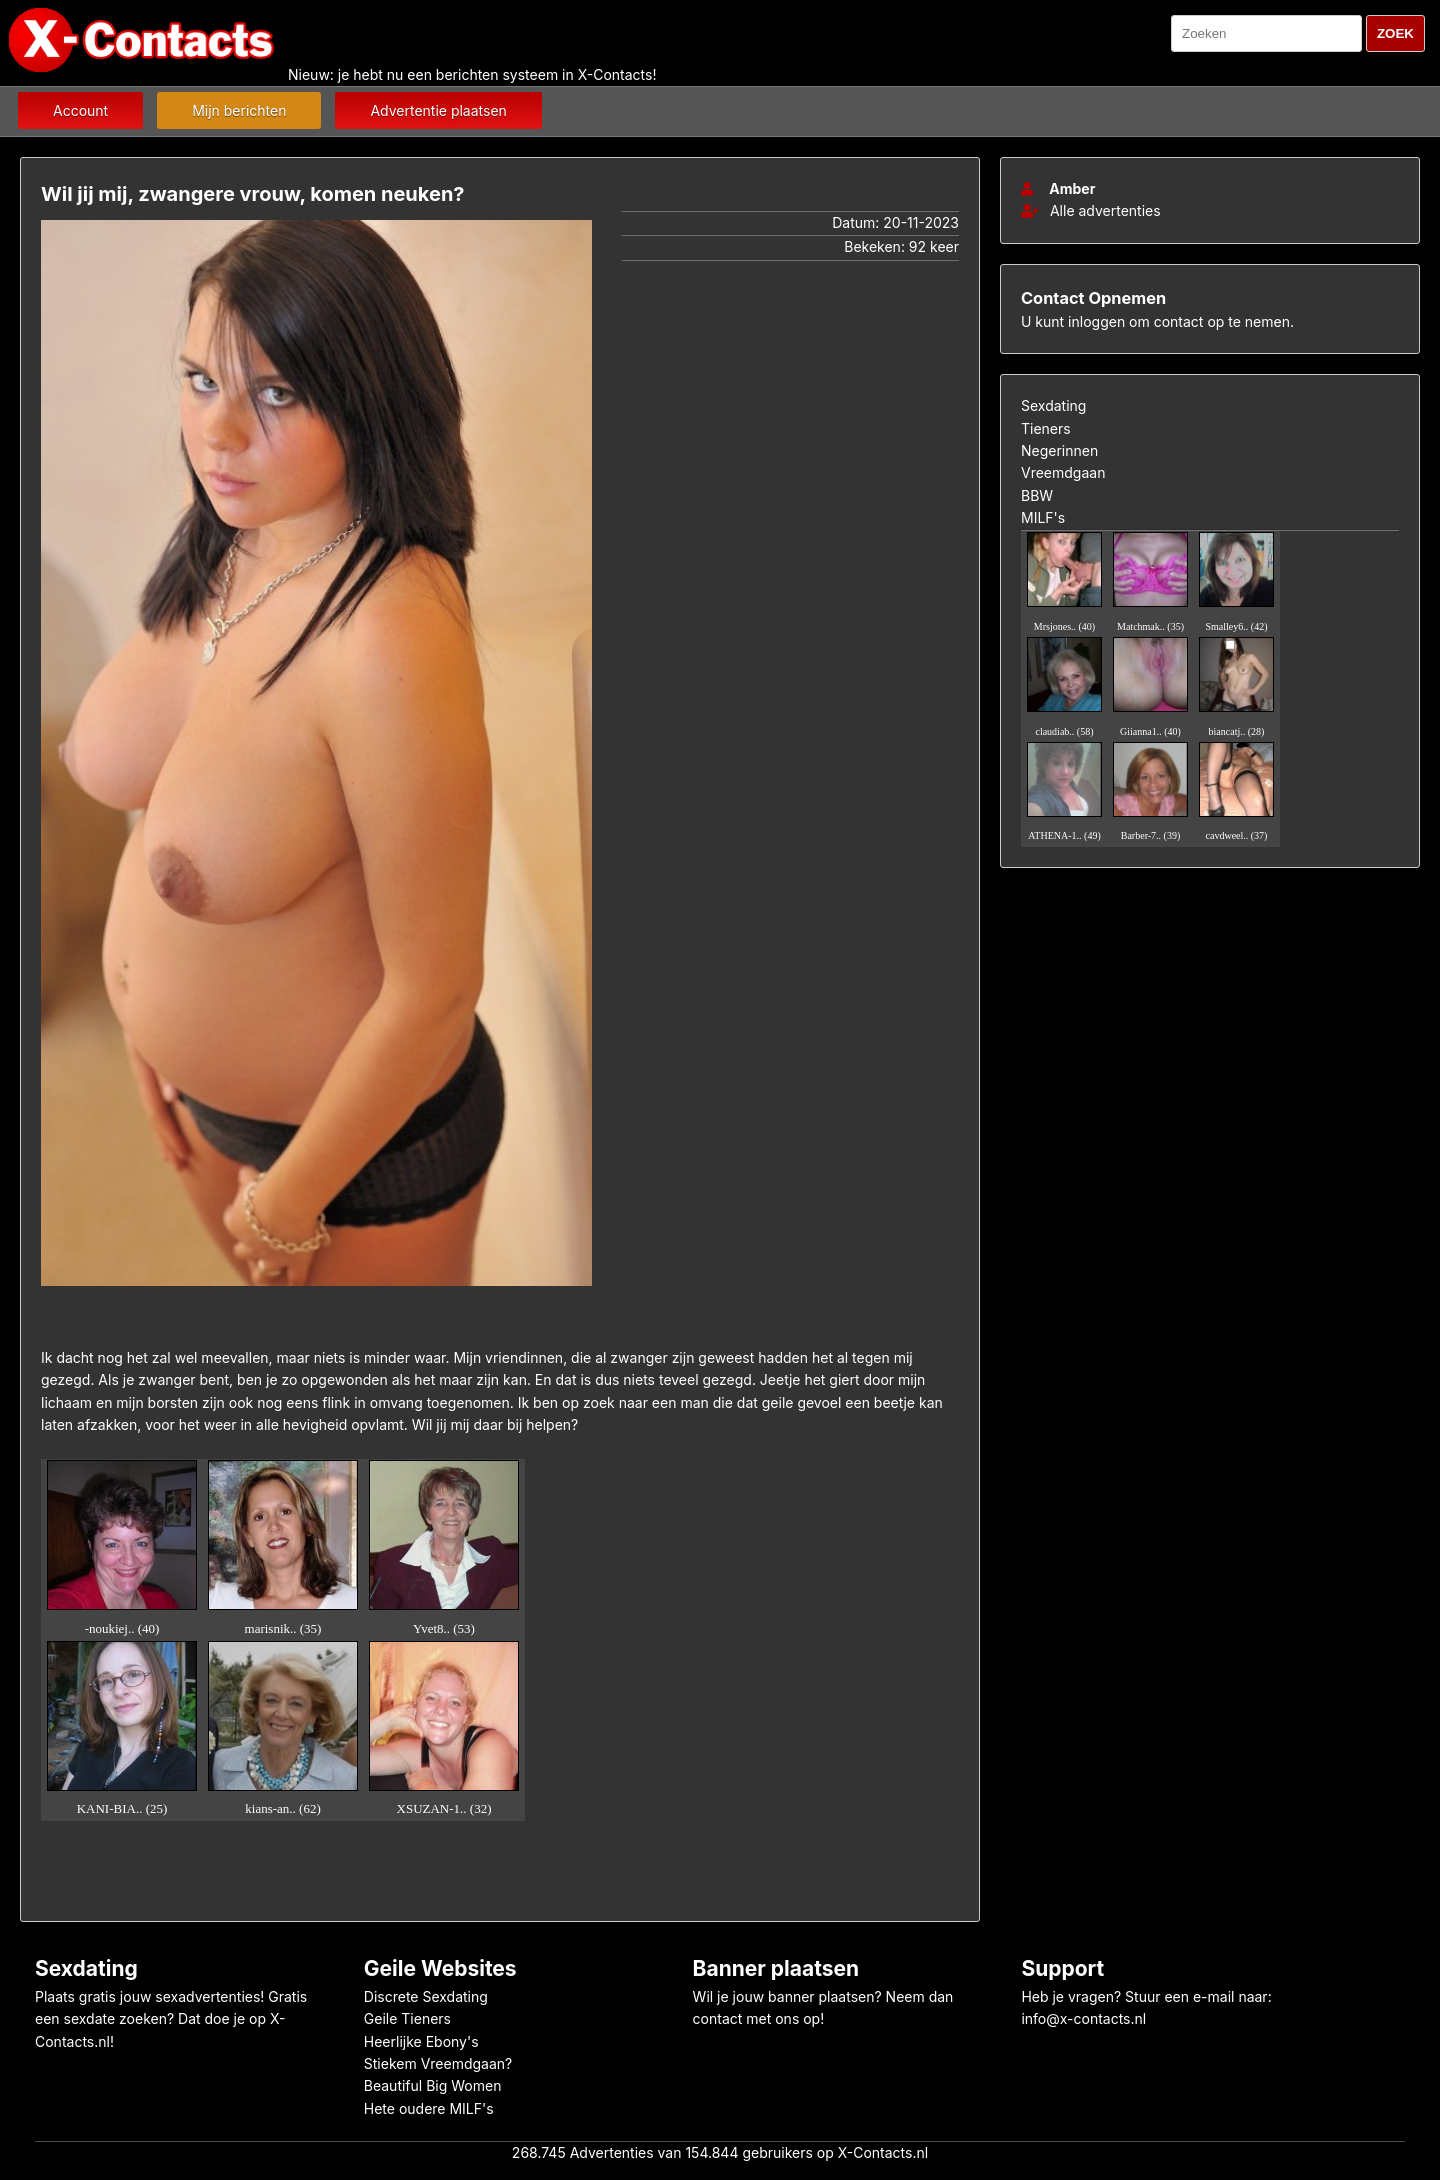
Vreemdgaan (1063, 472)
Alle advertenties (1091, 210)
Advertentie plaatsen (438, 110)
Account (80, 110)
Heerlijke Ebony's (421, 2041)
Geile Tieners (407, 2018)
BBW (1037, 495)
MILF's (1043, 517)
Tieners (1046, 428)
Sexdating (1053, 405)
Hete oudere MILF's (429, 2108)
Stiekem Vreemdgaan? (438, 2063)
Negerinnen (1059, 450)
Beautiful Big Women (433, 2085)
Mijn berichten (239, 110)
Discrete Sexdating (426, 1996)
